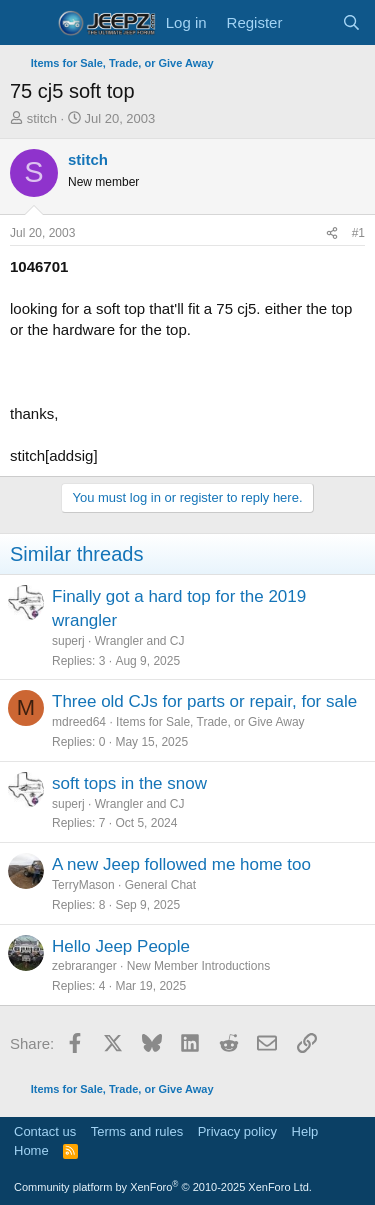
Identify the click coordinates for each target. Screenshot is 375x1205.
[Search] (351, 22)
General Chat (160, 885)
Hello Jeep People (121, 946)
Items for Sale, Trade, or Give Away (210, 722)
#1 (358, 233)
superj (68, 641)
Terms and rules (137, 1131)
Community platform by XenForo (163, 1187)
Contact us (45, 1131)
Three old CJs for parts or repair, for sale (204, 701)
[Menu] (27, 23)
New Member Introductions (198, 966)
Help (305, 1131)
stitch (42, 118)
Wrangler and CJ (140, 641)
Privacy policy (237, 1131)
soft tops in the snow (129, 783)
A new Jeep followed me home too (181, 864)
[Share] (332, 233)
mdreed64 (79, 722)
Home (31, 1150)
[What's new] (311, 22)
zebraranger (84, 966)
